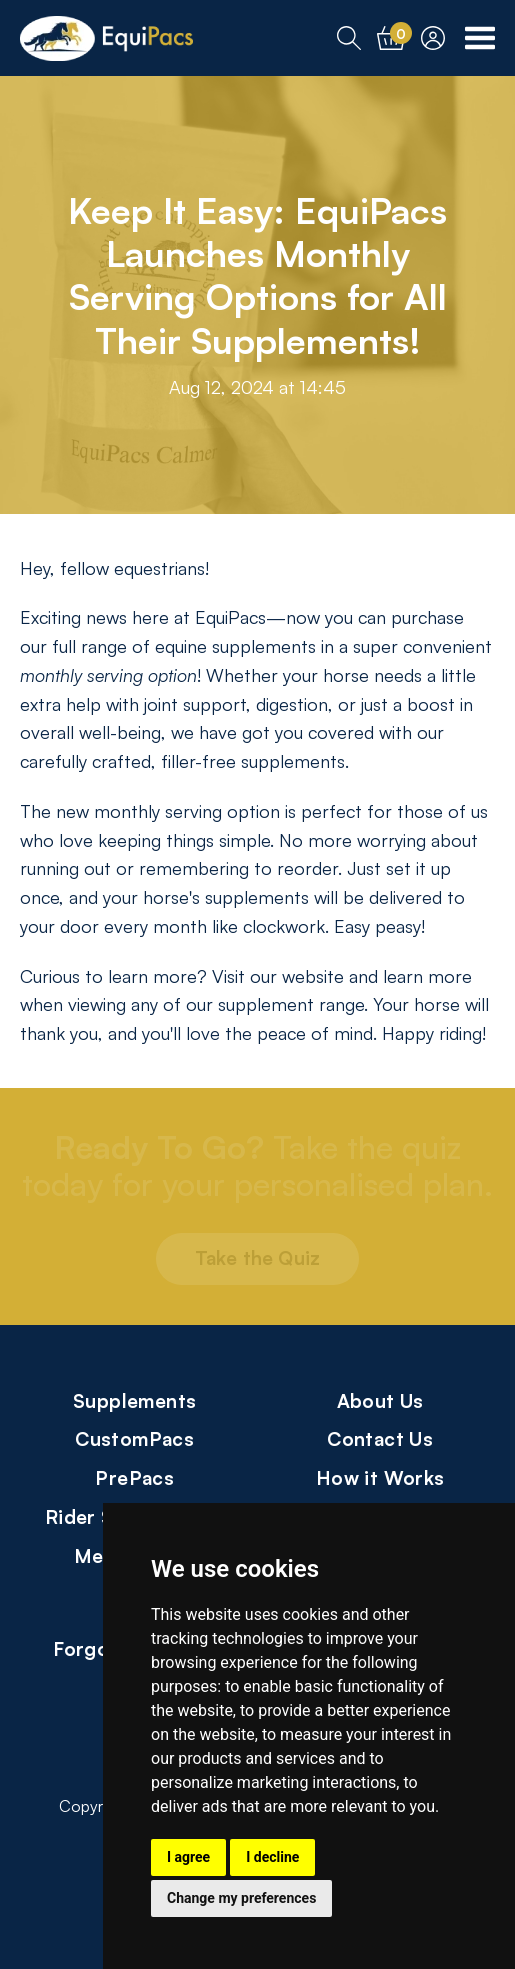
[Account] (433, 38)
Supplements (134, 1400)
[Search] (349, 38)
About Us (380, 1400)
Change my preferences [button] (241, 1898)
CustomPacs (134, 1438)
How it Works (380, 1477)
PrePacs (134, 1477)
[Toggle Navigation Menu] (480, 38)
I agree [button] (188, 1857)
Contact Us (380, 1438)
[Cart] (391, 38)
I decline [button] (272, 1857)
